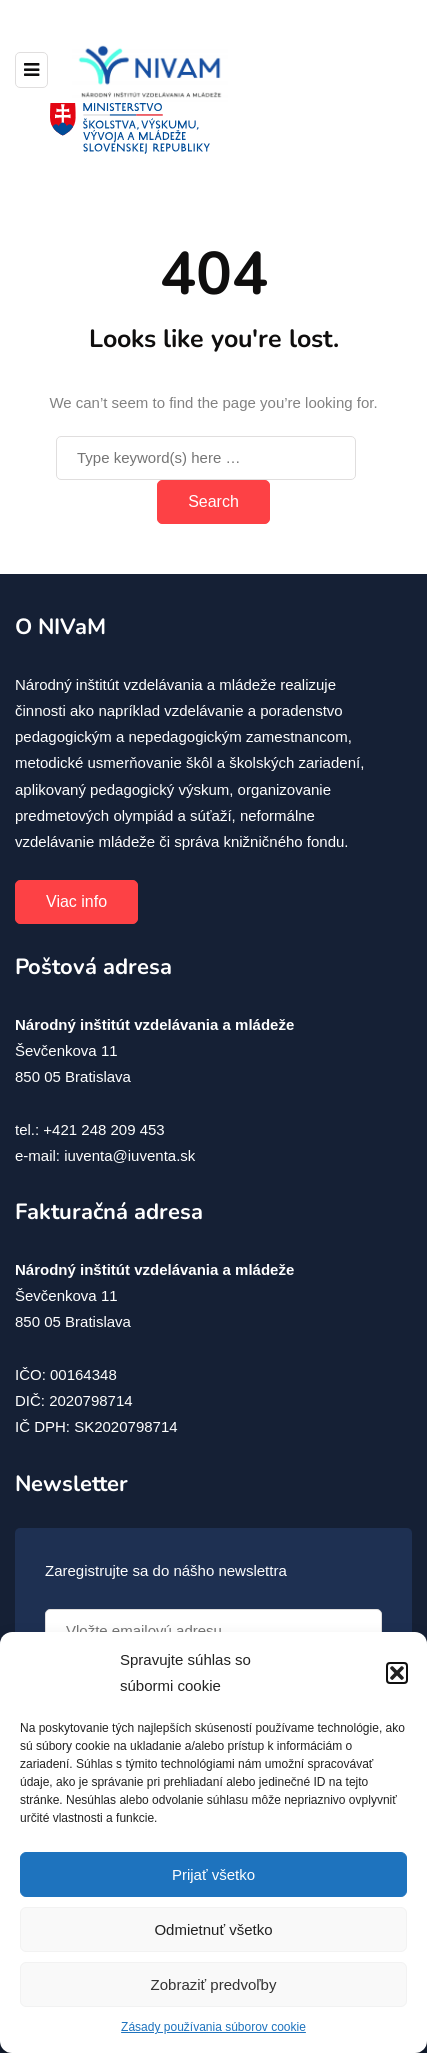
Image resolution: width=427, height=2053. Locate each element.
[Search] (206, 458)
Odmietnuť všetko (213, 1929)
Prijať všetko (213, 1874)
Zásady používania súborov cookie (213, 2027)
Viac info (76, 901)
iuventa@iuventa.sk (129, 1155)
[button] (397, 1673)
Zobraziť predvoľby (214, 1984)
